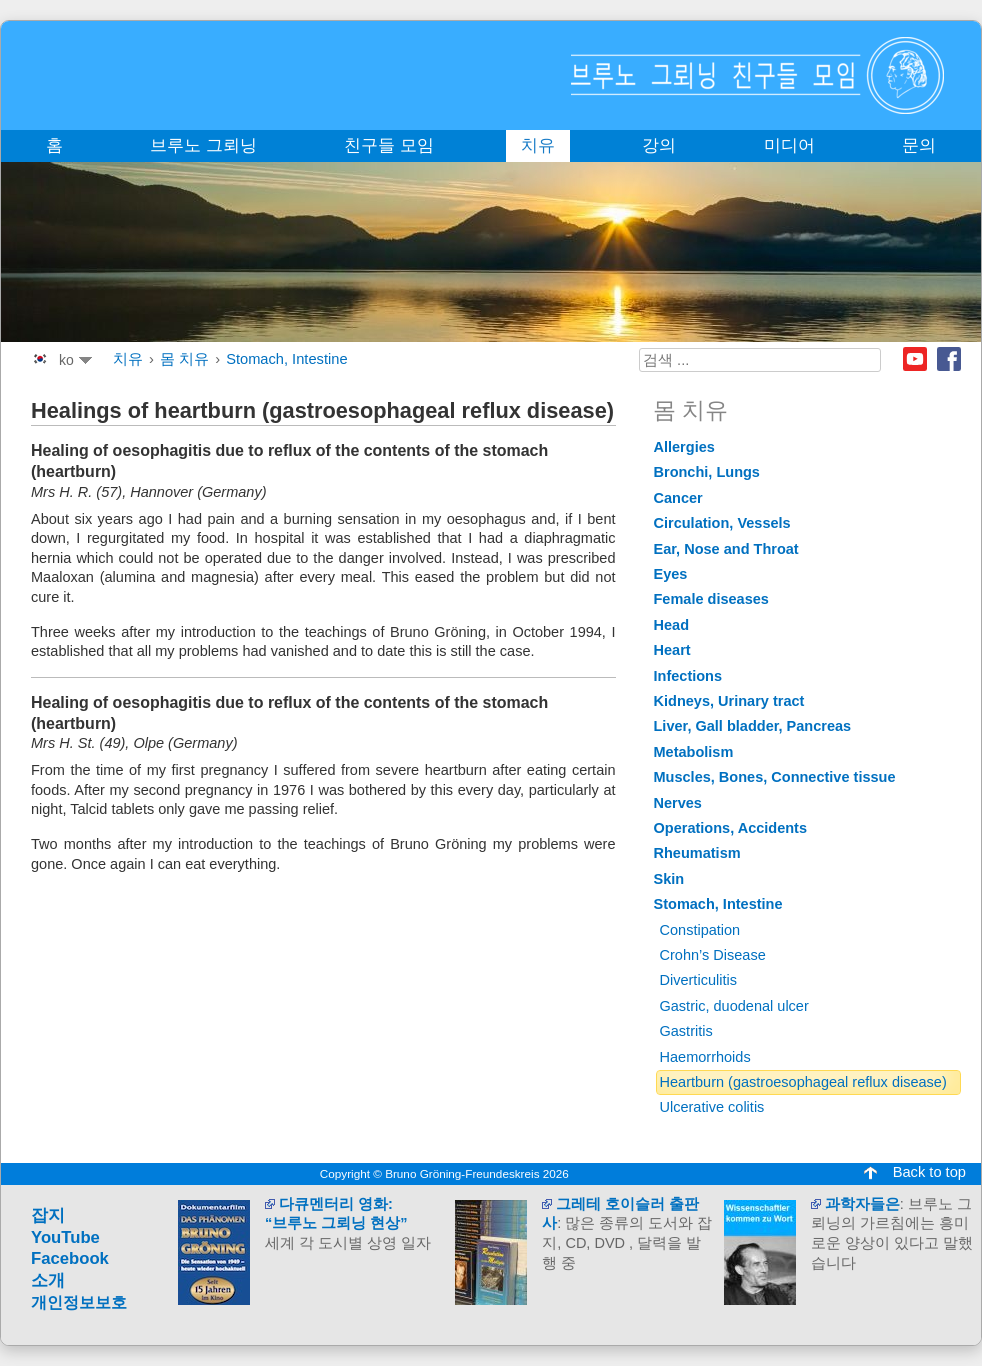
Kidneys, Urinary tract (729, 701)
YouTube (65, 1237)
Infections (688, 676)
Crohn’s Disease (713, 955)
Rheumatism (697, 853)
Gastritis (686, 1031)
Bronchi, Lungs (707, 472)
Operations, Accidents (731, 828)
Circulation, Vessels (722, 523)
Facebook (949, 359)
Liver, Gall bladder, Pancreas (753, 726)
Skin (669, 879)
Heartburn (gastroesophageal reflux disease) (803, 1082)
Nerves (678, 803)
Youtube (915, 359)
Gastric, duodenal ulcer (734, 1006)
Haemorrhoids (705, 1057)
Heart (672, 650)
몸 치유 (184, 359)
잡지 (48, 1215)
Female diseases (711, 599)
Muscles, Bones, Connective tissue (775, 777)
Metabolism (694, 752)
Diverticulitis (698, 980)
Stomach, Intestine (286, 359)
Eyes (671, 574)
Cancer (678, 498)
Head (672, 625)
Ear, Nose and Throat (726, 549)
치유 (128, 359)
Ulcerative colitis (712, 1107)
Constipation (700, 930)
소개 (48, 1280)
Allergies (684, 447)
